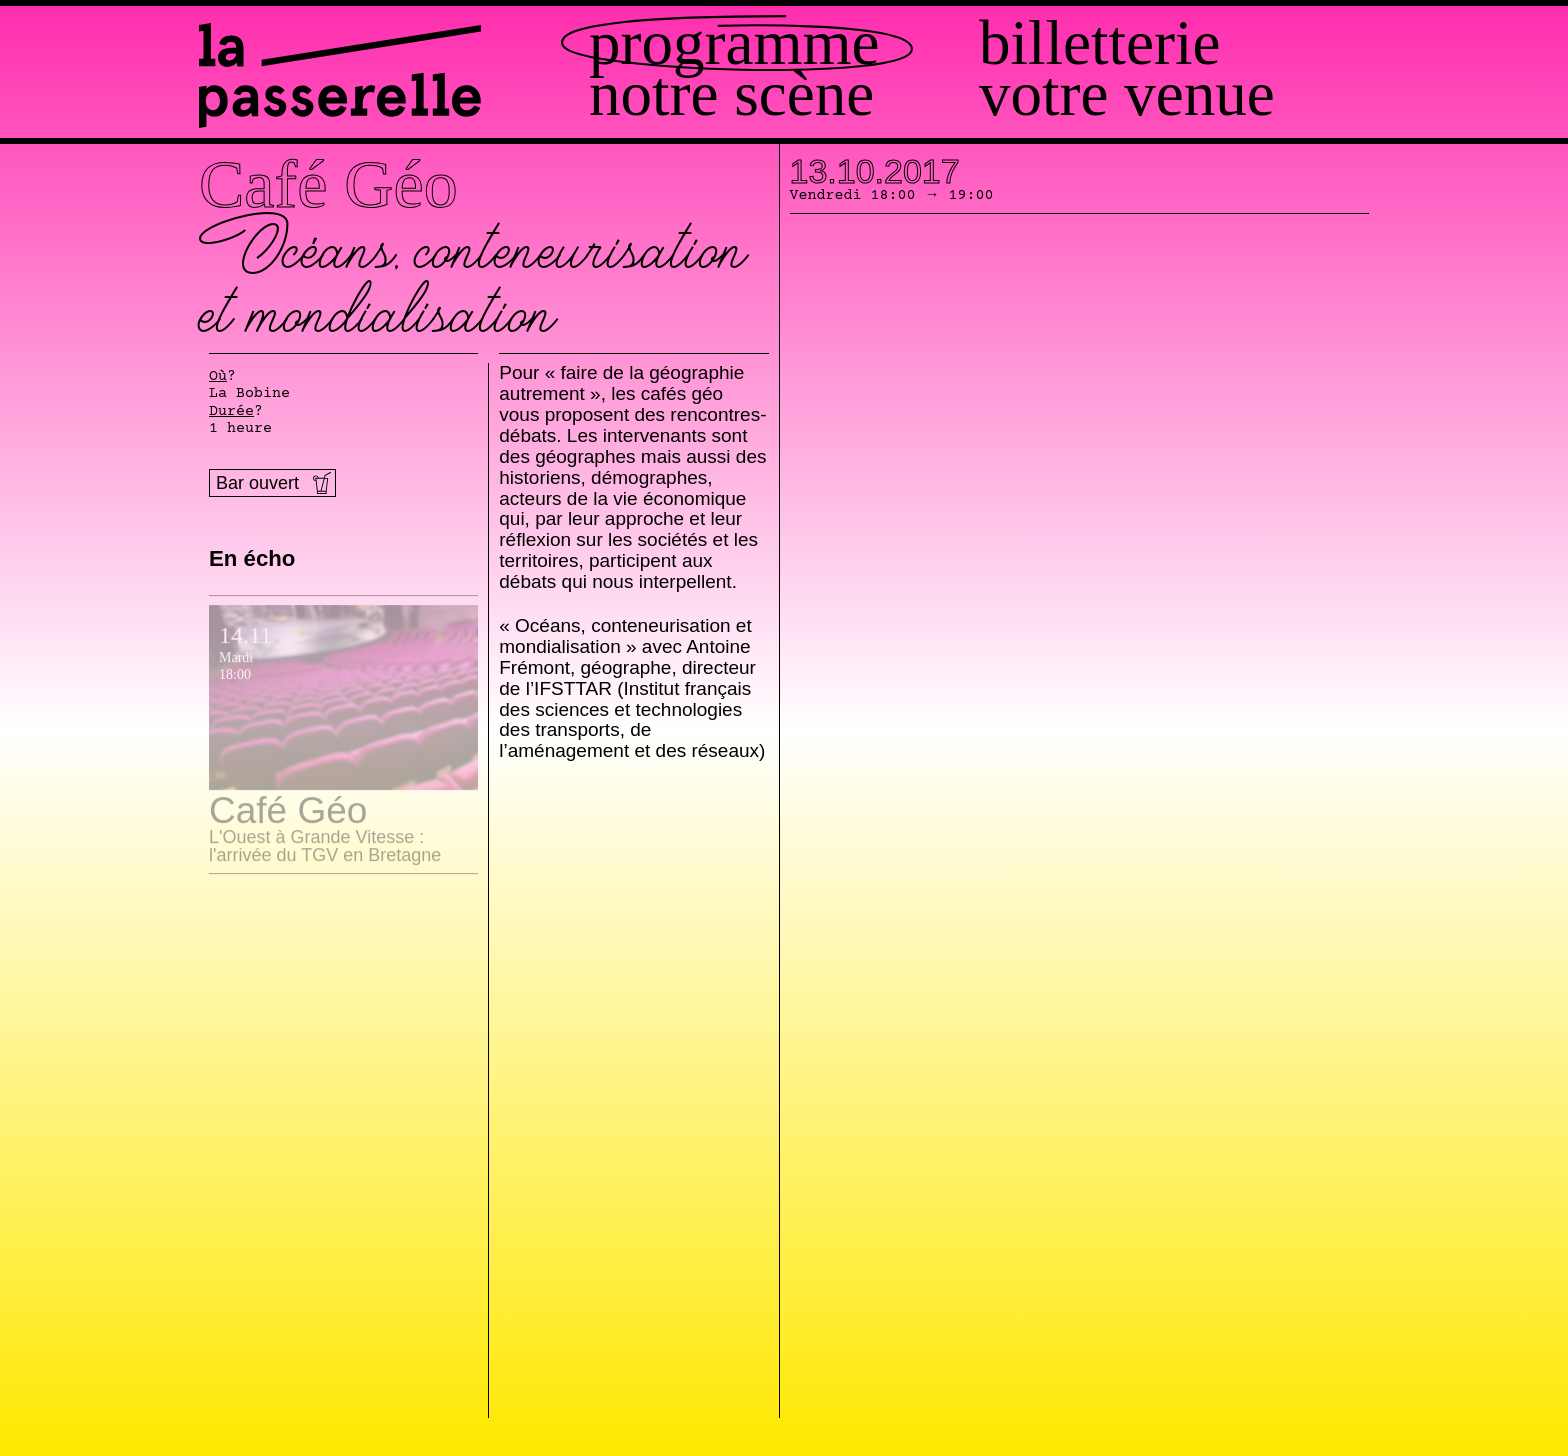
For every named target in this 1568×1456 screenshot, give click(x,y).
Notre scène (731, 94)
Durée (231, 412)
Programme (734, 43)
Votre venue (1127, 94)
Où (218, 377)
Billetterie (1099, 43)
